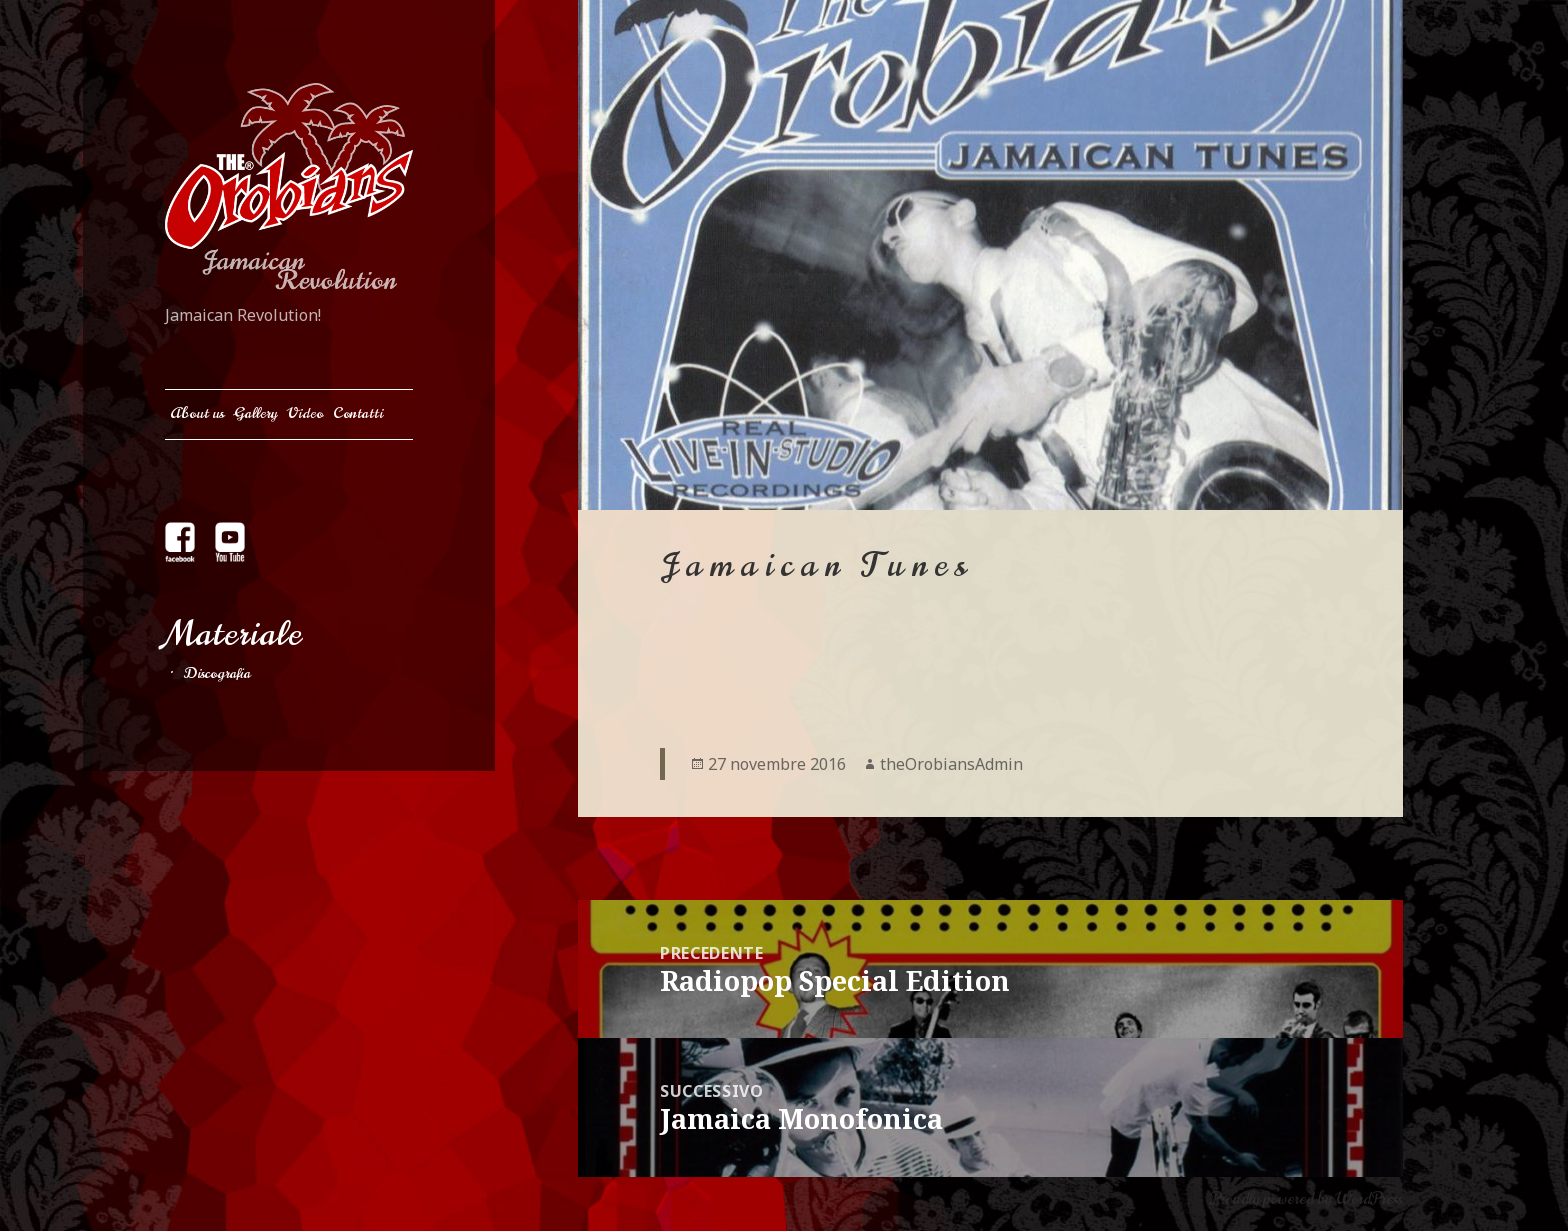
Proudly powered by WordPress (1306, 1199)
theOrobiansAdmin (951, 764)
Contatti (358, 413)
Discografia (217, 673)
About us (197, 413)
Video (305, 413)
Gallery (255, 413)
